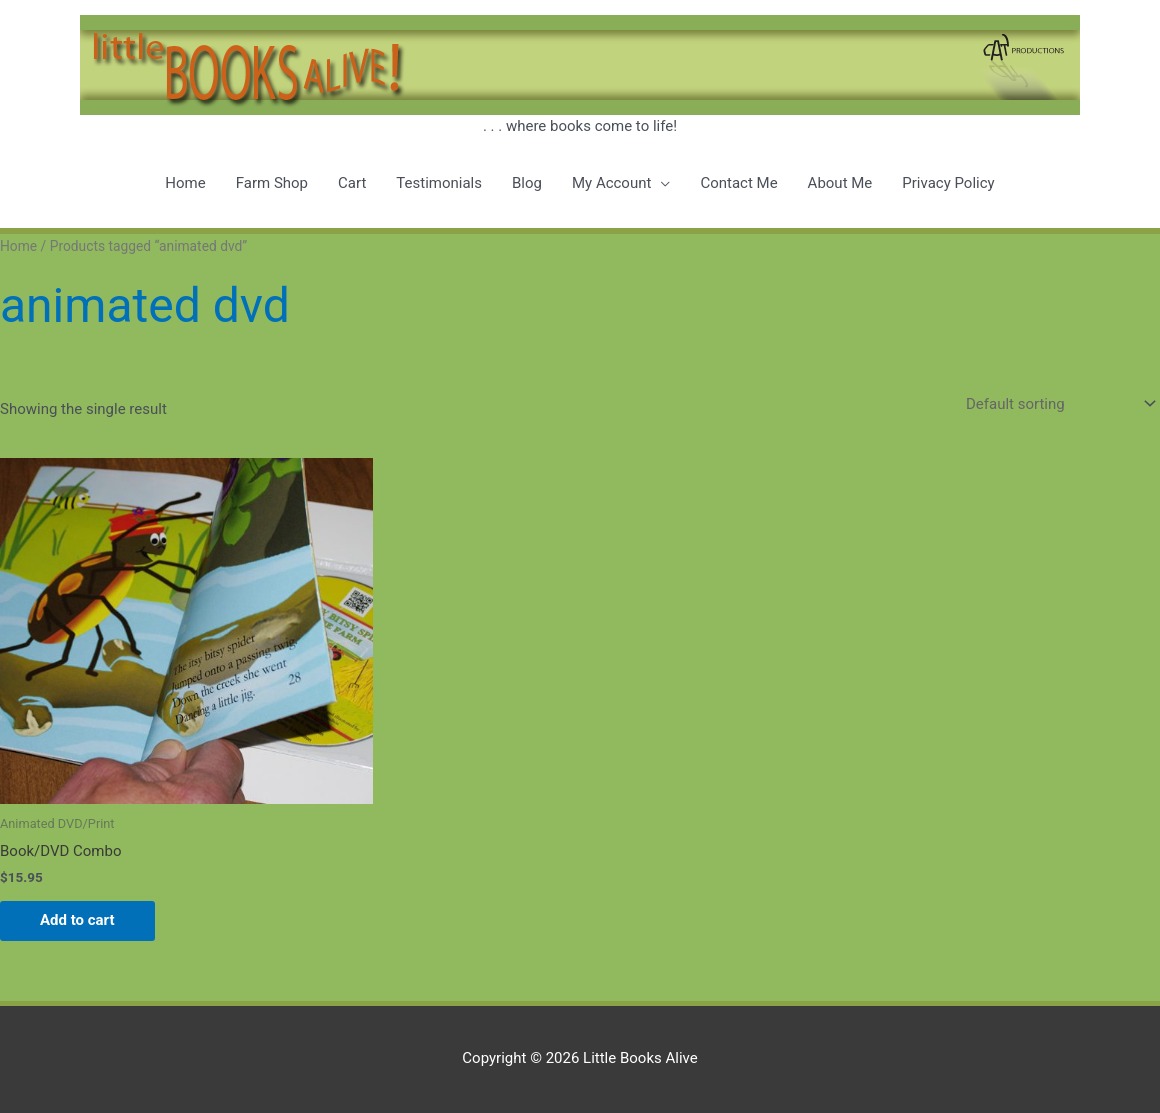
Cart (352, 183)
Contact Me (738, 183)
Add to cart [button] (77, 920)
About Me (840, 183)
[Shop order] (1057, 403)
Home (185, 183)
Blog (527, 183)
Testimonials (439, 183)
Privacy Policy (948, 183)
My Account (611, 183)
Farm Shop (272, 183)
